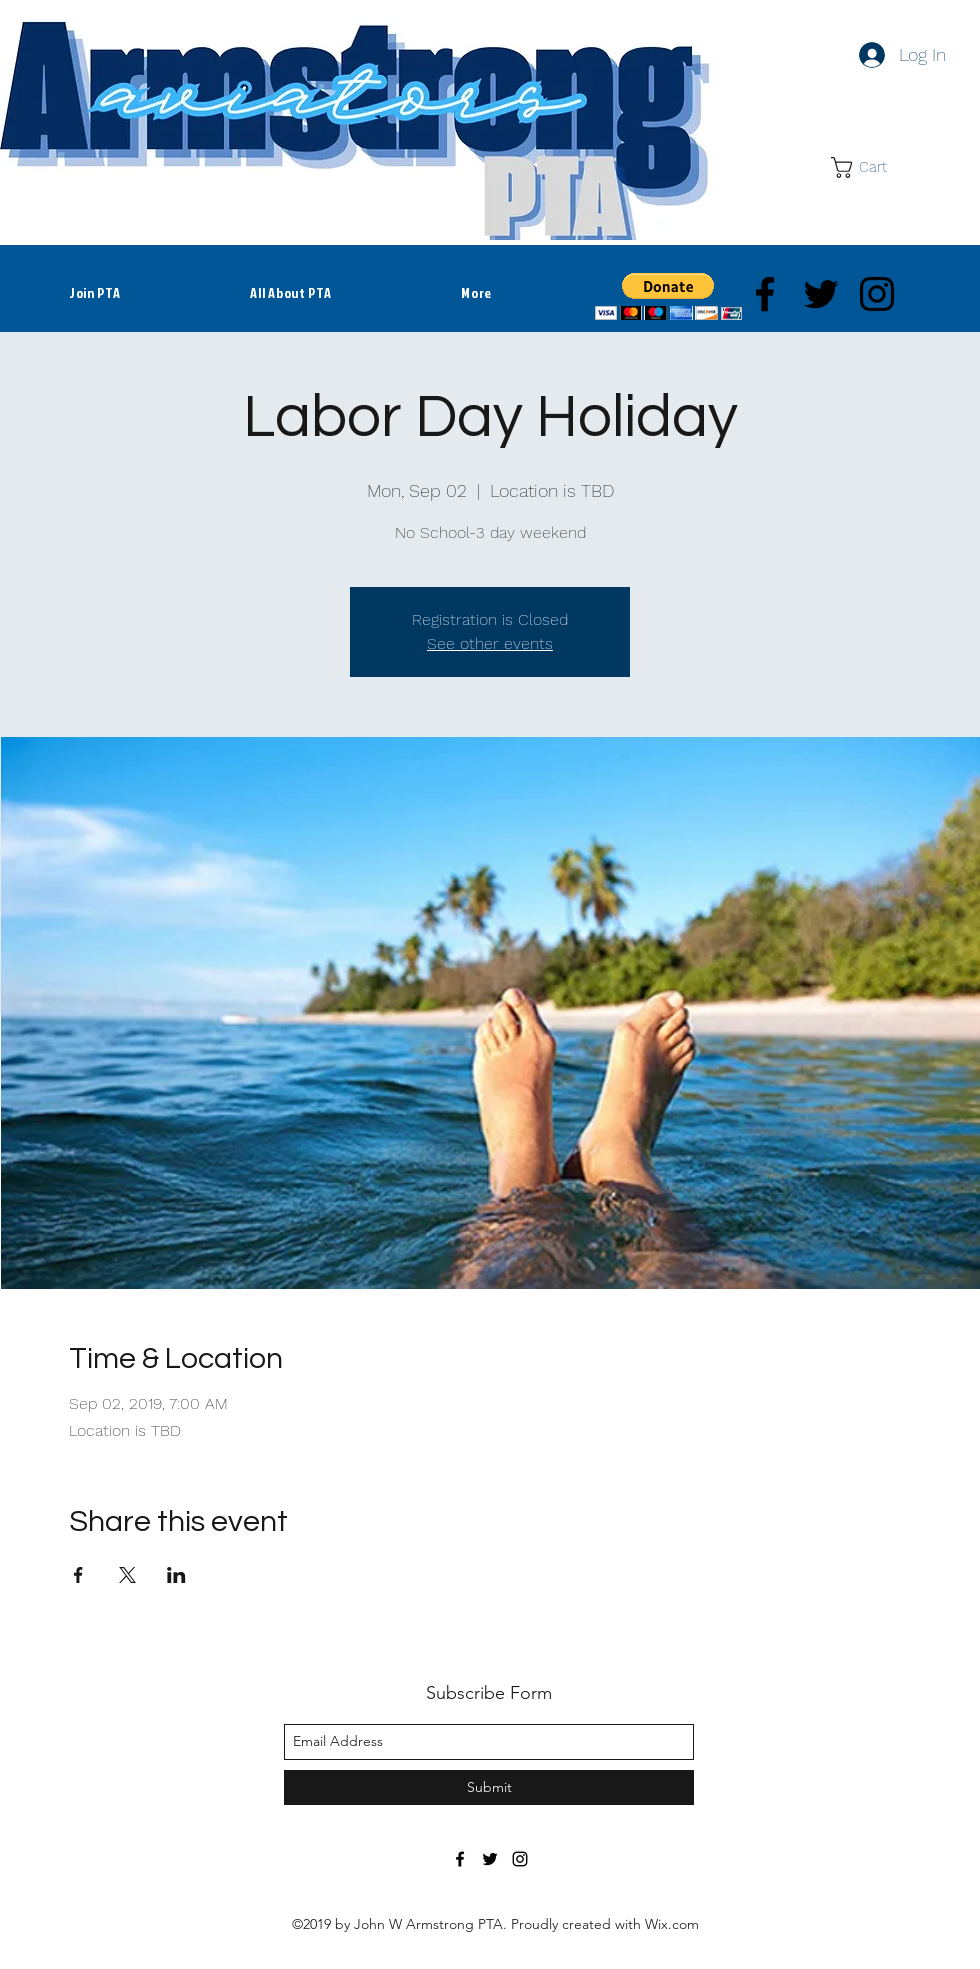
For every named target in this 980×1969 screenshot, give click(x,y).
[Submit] (489, 1787)
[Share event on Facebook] (78, 1575)
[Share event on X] (127, 1575)
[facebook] (765, 294)
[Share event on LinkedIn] (176, 1575)
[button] (870, 167)
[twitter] (821, 294)
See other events (490, 643)
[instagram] (877, 294)
